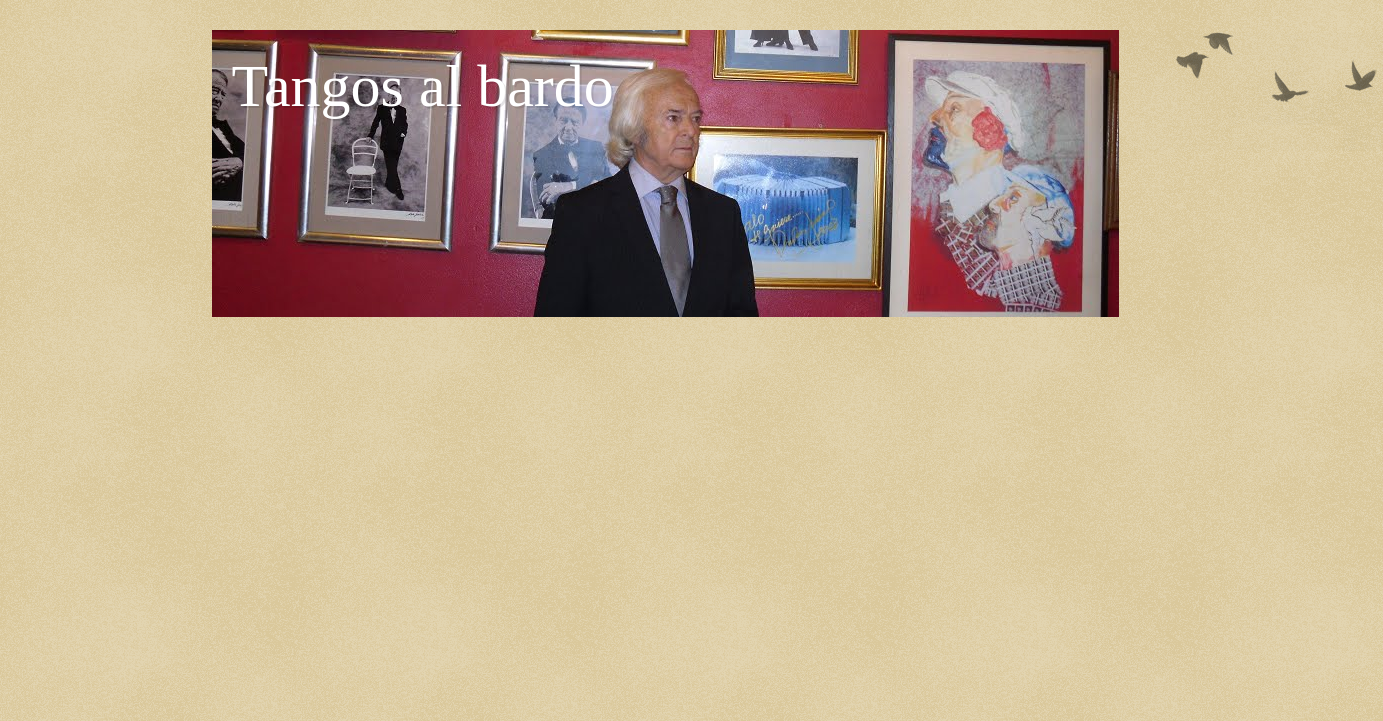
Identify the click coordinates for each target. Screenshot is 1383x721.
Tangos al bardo (423, 86)
